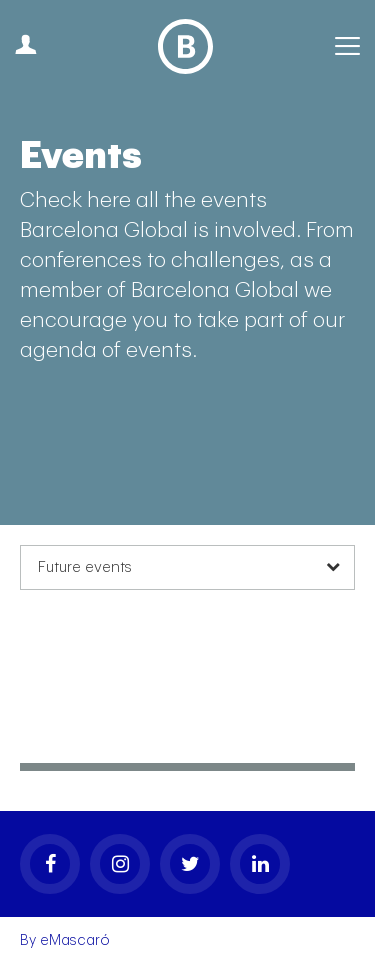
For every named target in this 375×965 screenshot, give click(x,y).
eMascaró (75, 940)
